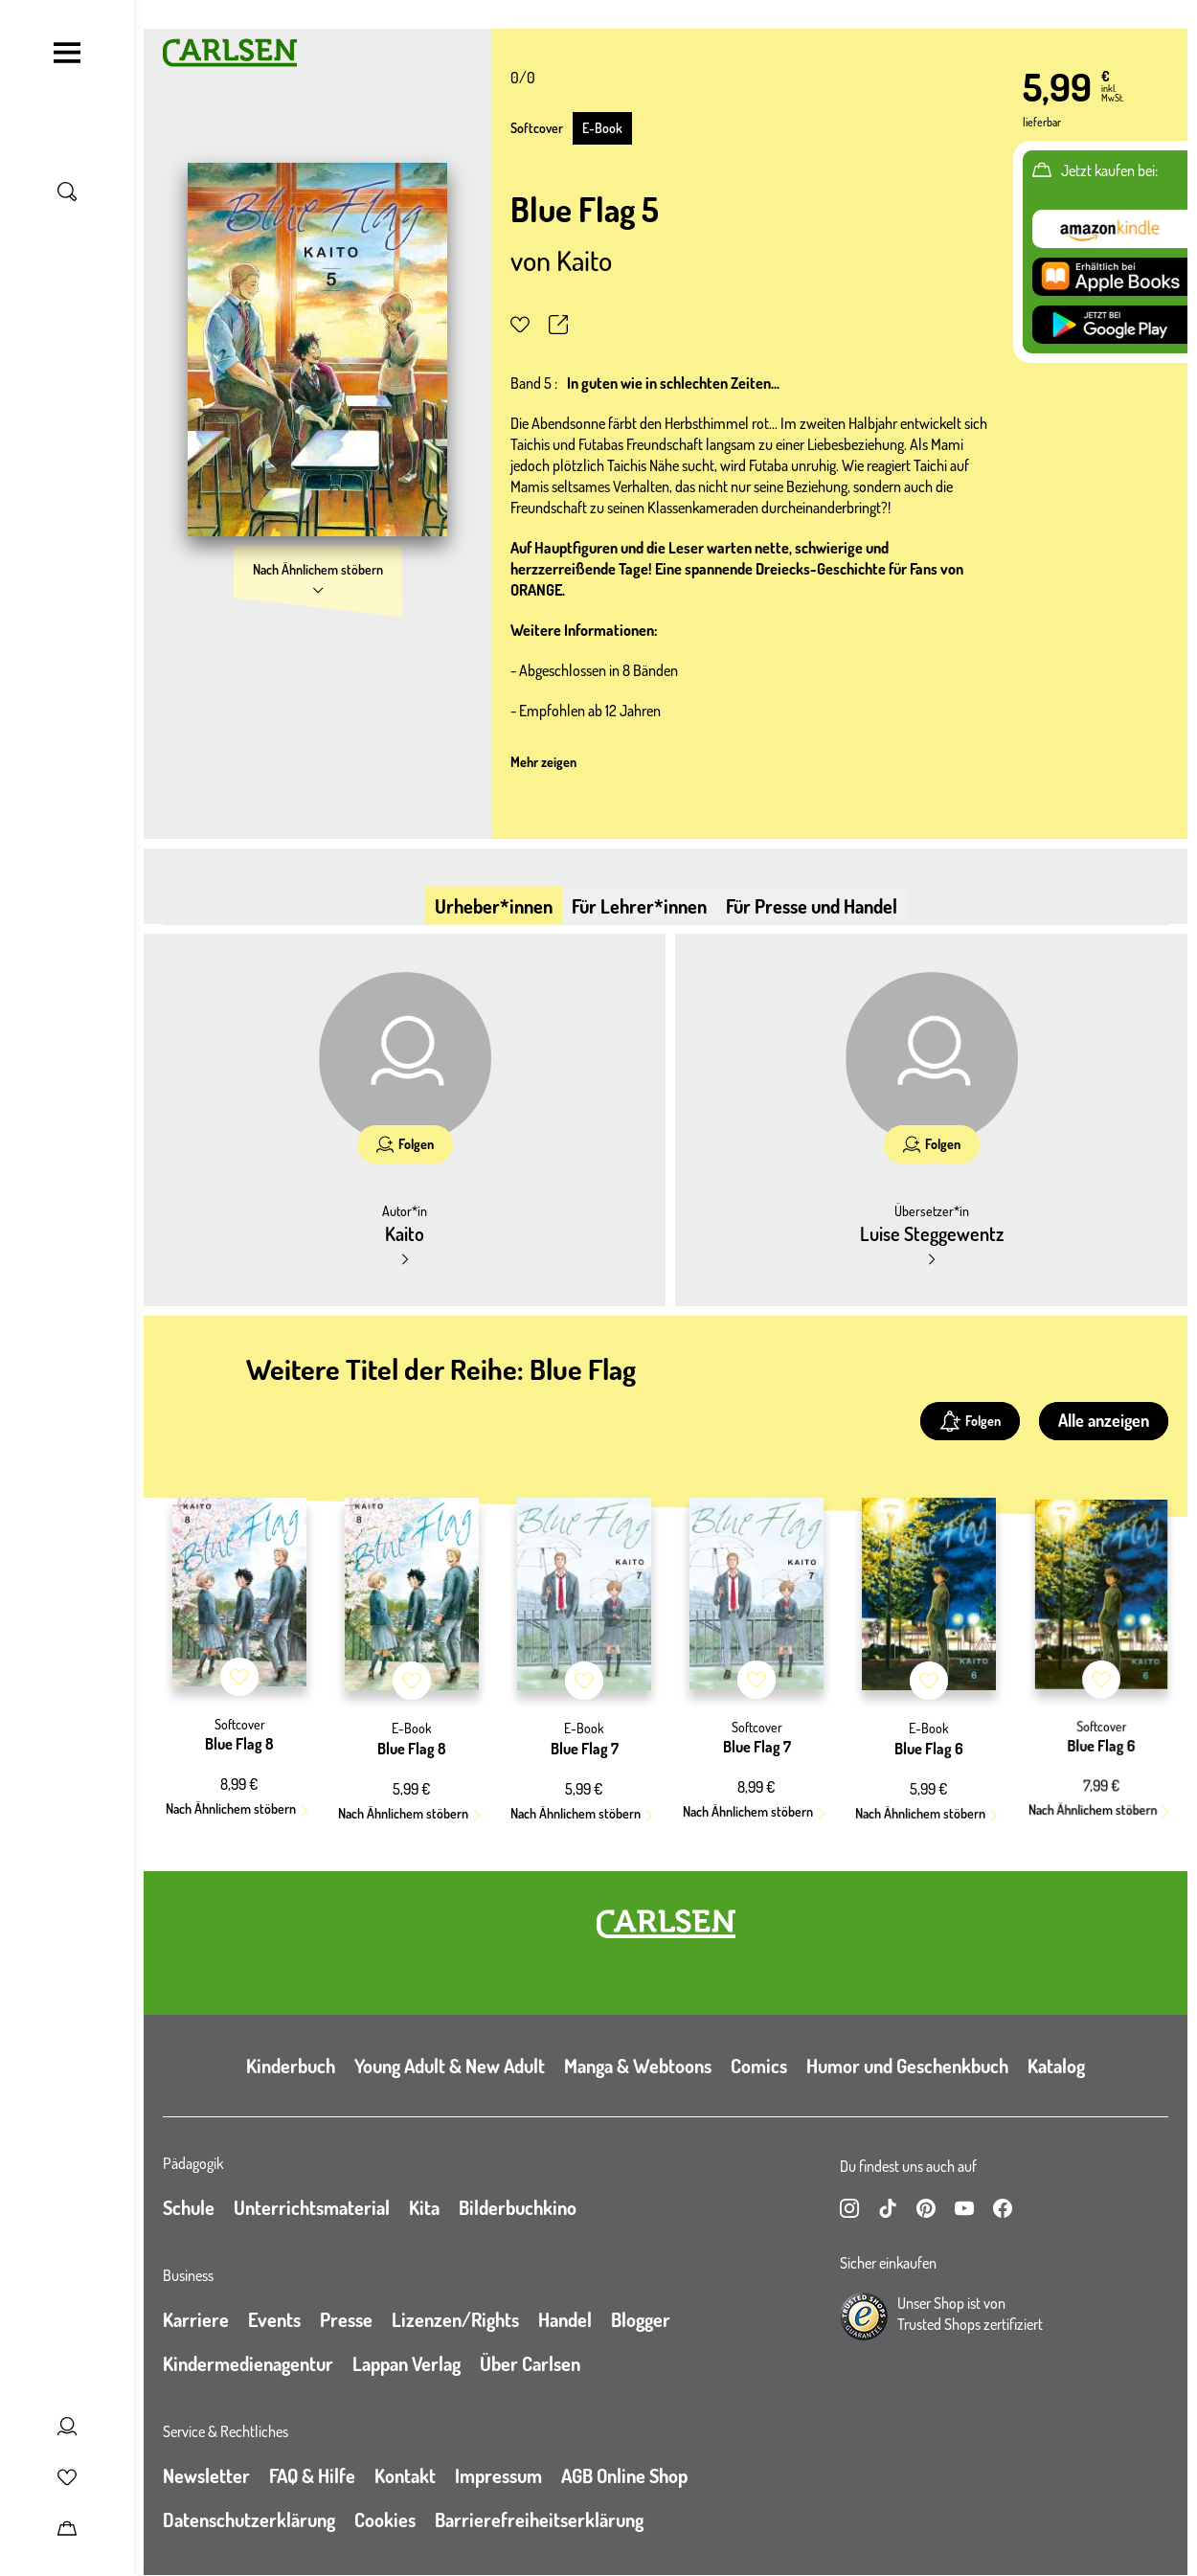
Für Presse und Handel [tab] (811, 905)
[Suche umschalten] (67, 191)
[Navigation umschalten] (67, 53)
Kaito (584, 259)
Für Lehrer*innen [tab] (639, 905)
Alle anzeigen (1103, 1420)
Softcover (536, 128)
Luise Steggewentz (932, 1233)
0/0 (522, 77)
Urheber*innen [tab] (494, 905)
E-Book (602, 128)
